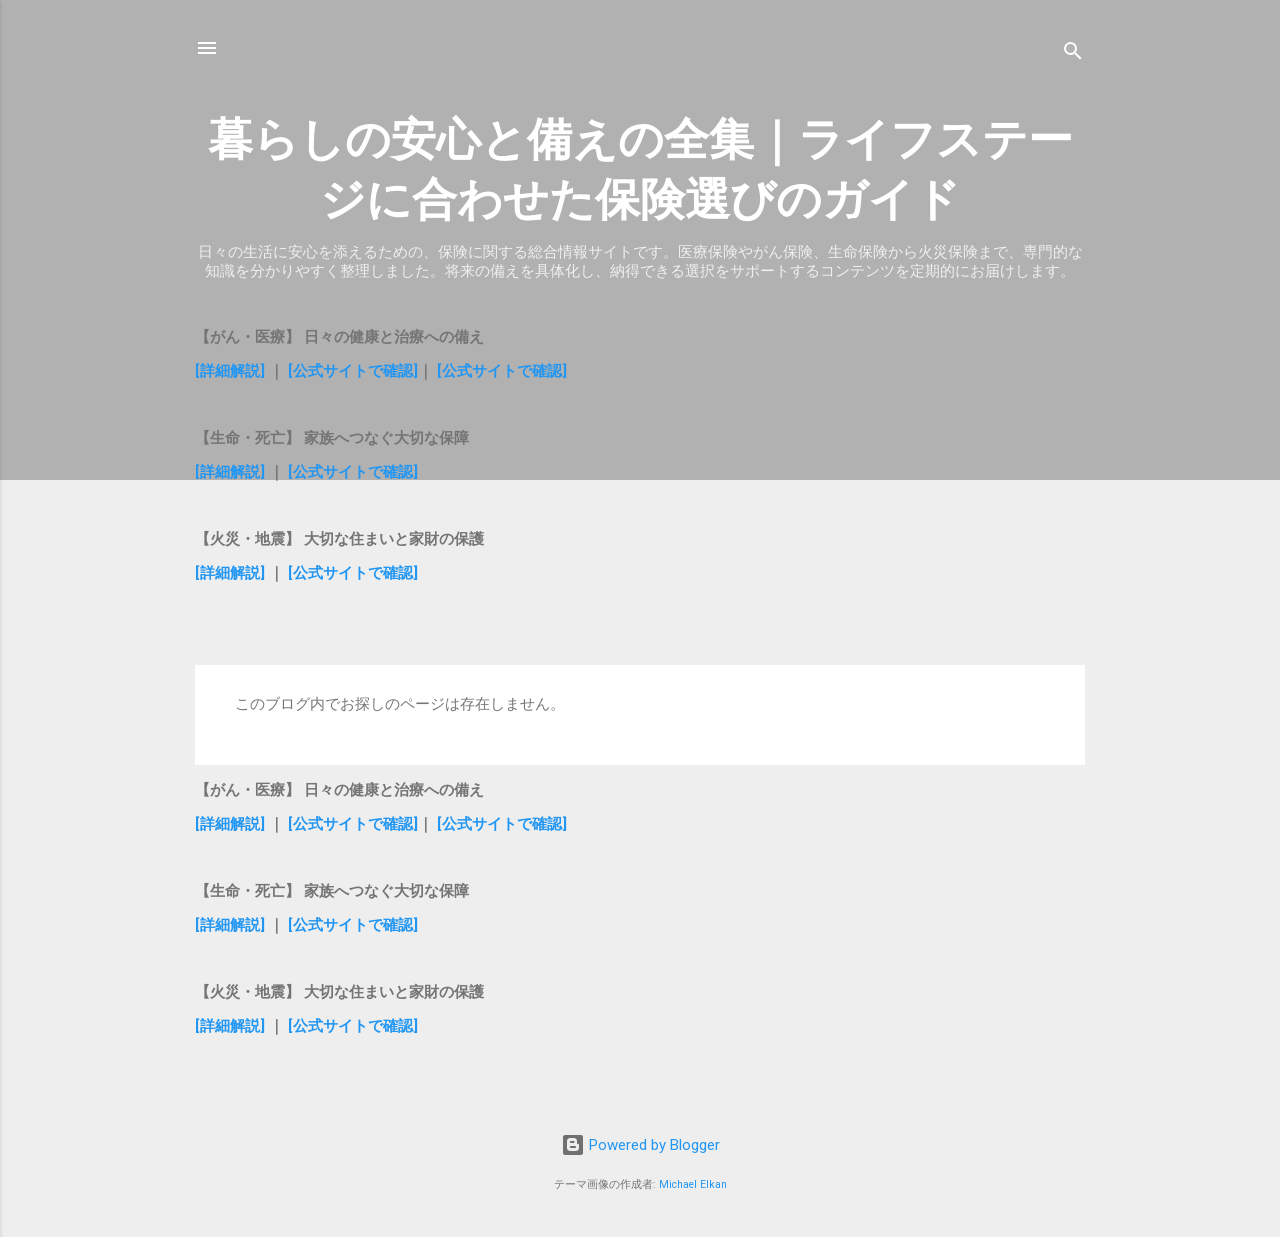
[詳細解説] (230, 371)
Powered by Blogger (640, 1145)
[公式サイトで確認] (353, 371)
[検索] (1073, 54)
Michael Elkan (693, 1184)
